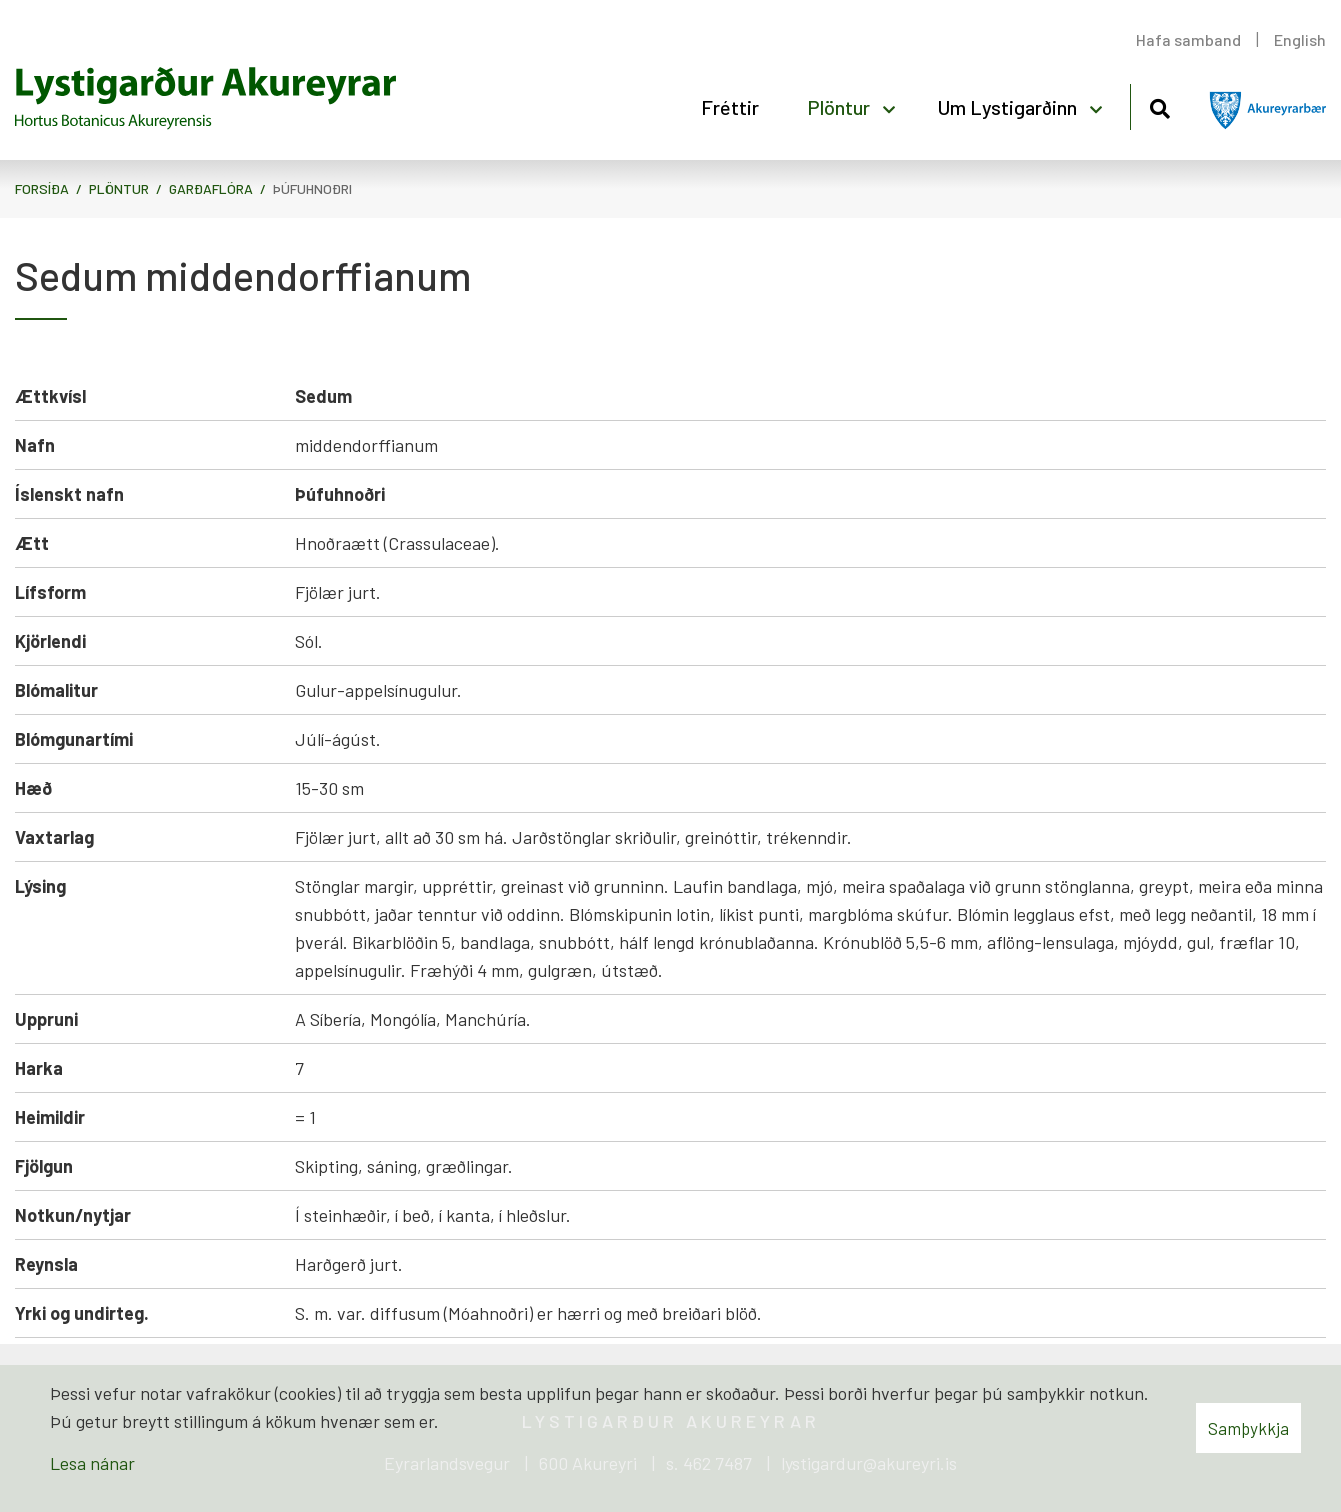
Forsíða (42, 188)
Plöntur (119, 188)
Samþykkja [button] (1248, 1428)
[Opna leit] (1159, 105)
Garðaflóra (211, 188)
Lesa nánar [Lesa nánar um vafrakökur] (92, 1463)
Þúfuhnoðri (312, 188)
